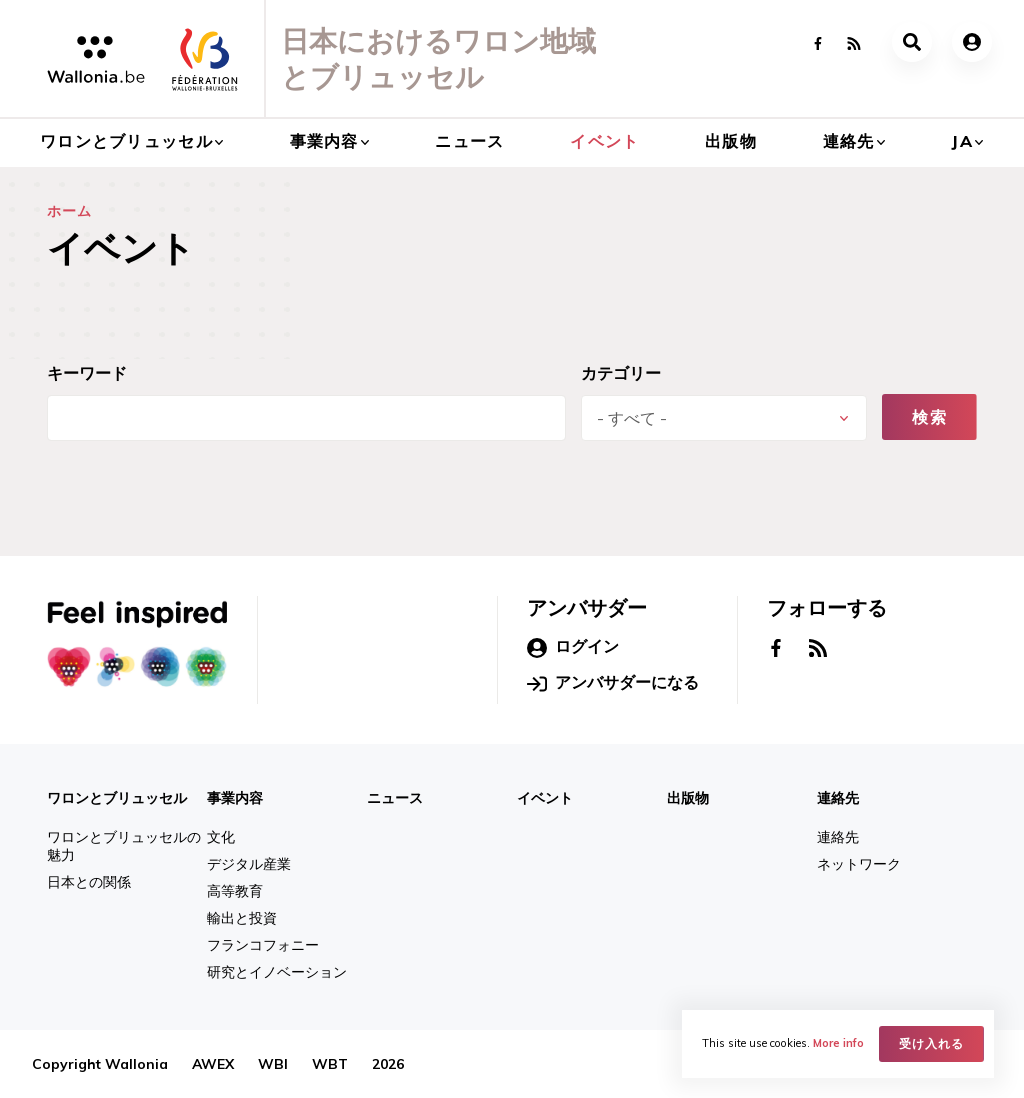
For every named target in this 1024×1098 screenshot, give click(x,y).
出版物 (731, 141)
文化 (221, 837)
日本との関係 (89, 882)
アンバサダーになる (613, 683)
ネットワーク (859, 864)
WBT (330, 1064)
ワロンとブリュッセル (126, 141)
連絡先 (849, 141)
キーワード (87, 373)
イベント (604, 141)
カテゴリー (621, 373)
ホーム (69, 211)
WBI (273, 1064)
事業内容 (324, 141)
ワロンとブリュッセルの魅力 (124, 846)
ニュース (469, 141)
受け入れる (931, 1043)
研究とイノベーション (277, 972)
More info (838, 1044)
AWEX (213, 1064)
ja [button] (962, 141)
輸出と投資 (242, 918)
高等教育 (235, 891)
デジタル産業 (249, 864)
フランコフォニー (263, 945)
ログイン (573, 647)
